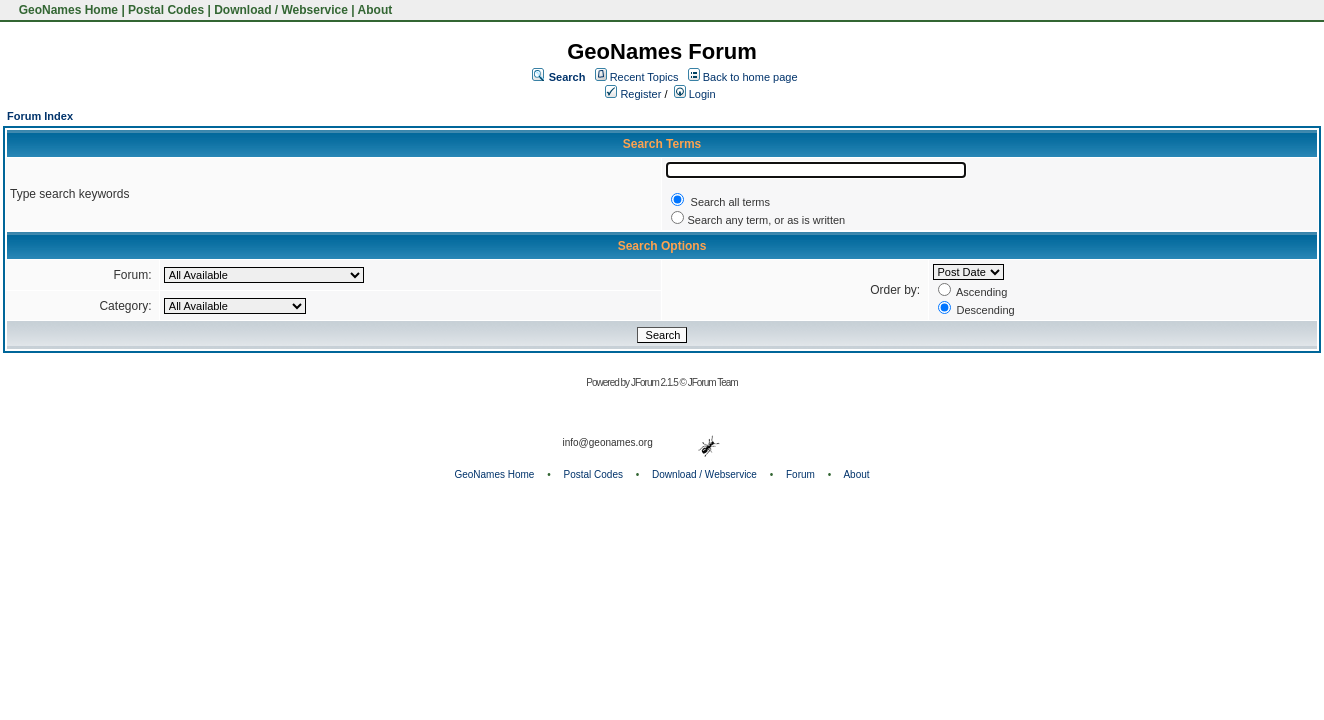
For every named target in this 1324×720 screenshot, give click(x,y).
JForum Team (713, 382)
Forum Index (40, 116)
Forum (800, 474)
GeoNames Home (66, 10)
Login (695, 94)
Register (633, 94)
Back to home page (750, 77)
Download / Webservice (281, 10)
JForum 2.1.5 (655, 382)
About (375, 10)
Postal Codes (166, 10)
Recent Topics (644, 77)
